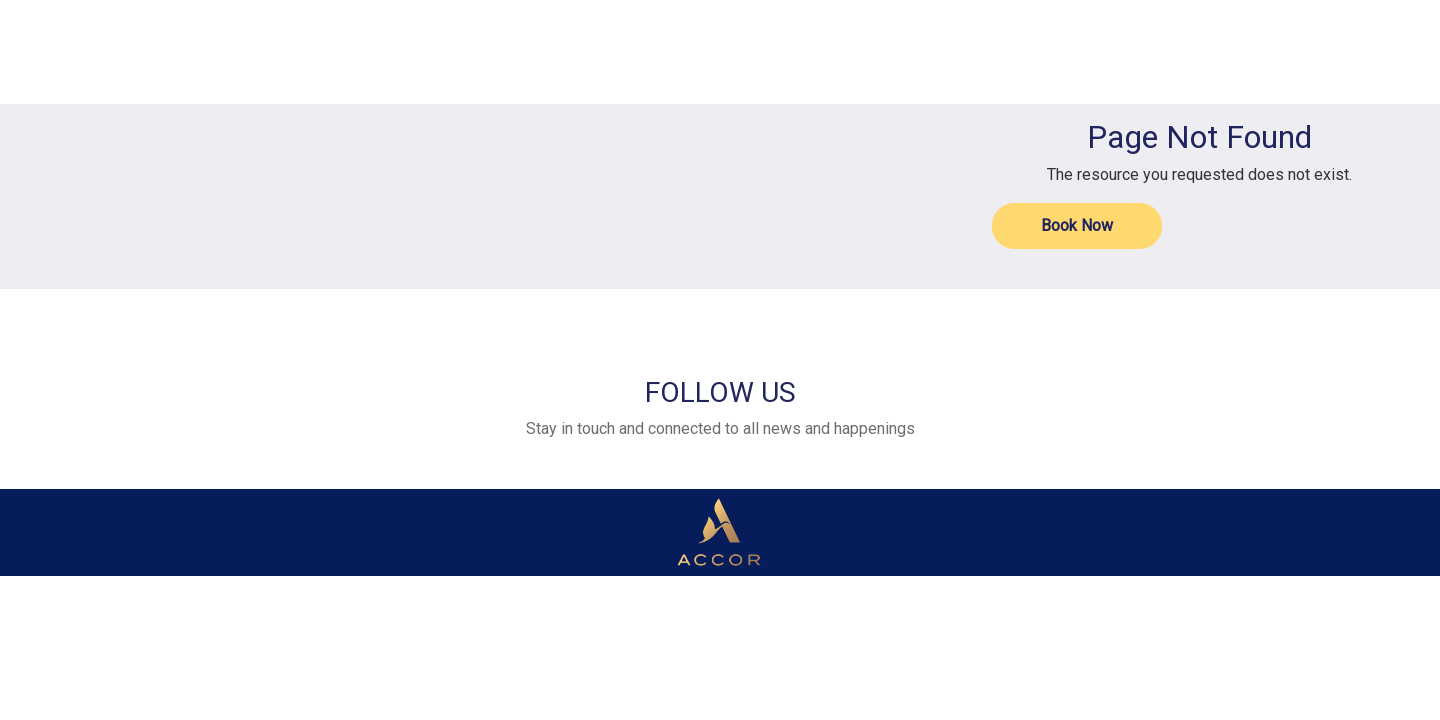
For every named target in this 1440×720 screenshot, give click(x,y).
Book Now (1077, 225)
